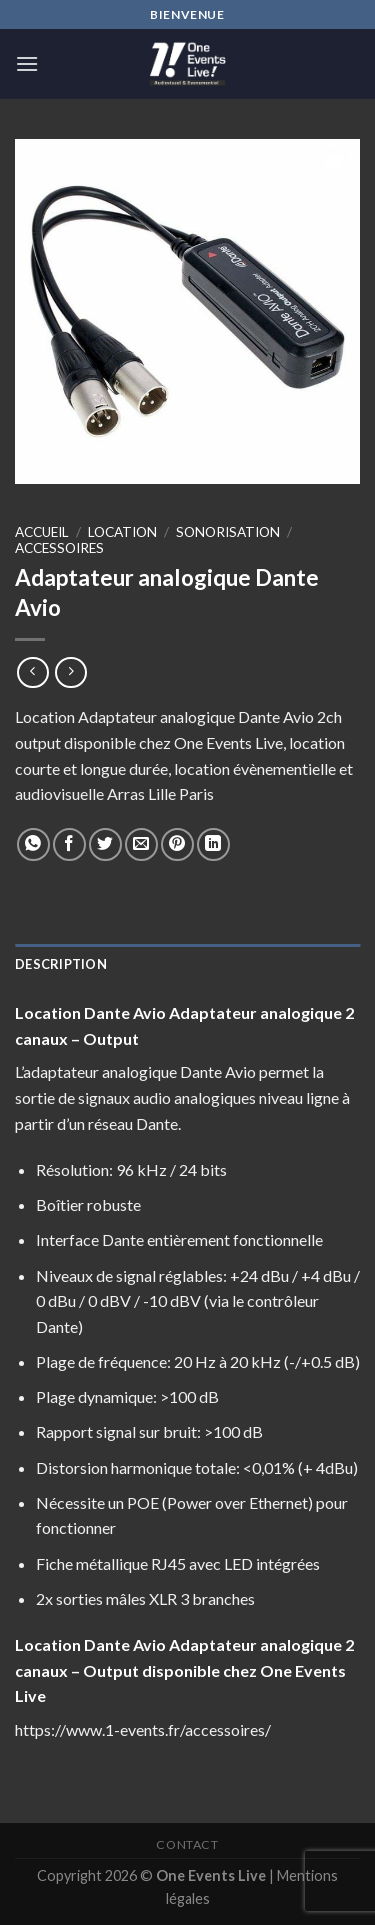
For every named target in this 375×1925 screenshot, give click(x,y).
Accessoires (59, 548)
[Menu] (27, 63)
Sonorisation (228, 532)
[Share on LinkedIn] (213, 844)
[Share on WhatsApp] (33, 844)
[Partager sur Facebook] (69, 844)
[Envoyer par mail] (141, 844)
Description (61, 964)
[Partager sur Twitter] (105, 844)
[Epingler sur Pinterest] (177, 844)
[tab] (187, 964)
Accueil (42, 532)
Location (122, 532)
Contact (187, 1844)
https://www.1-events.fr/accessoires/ (143, 1729)
